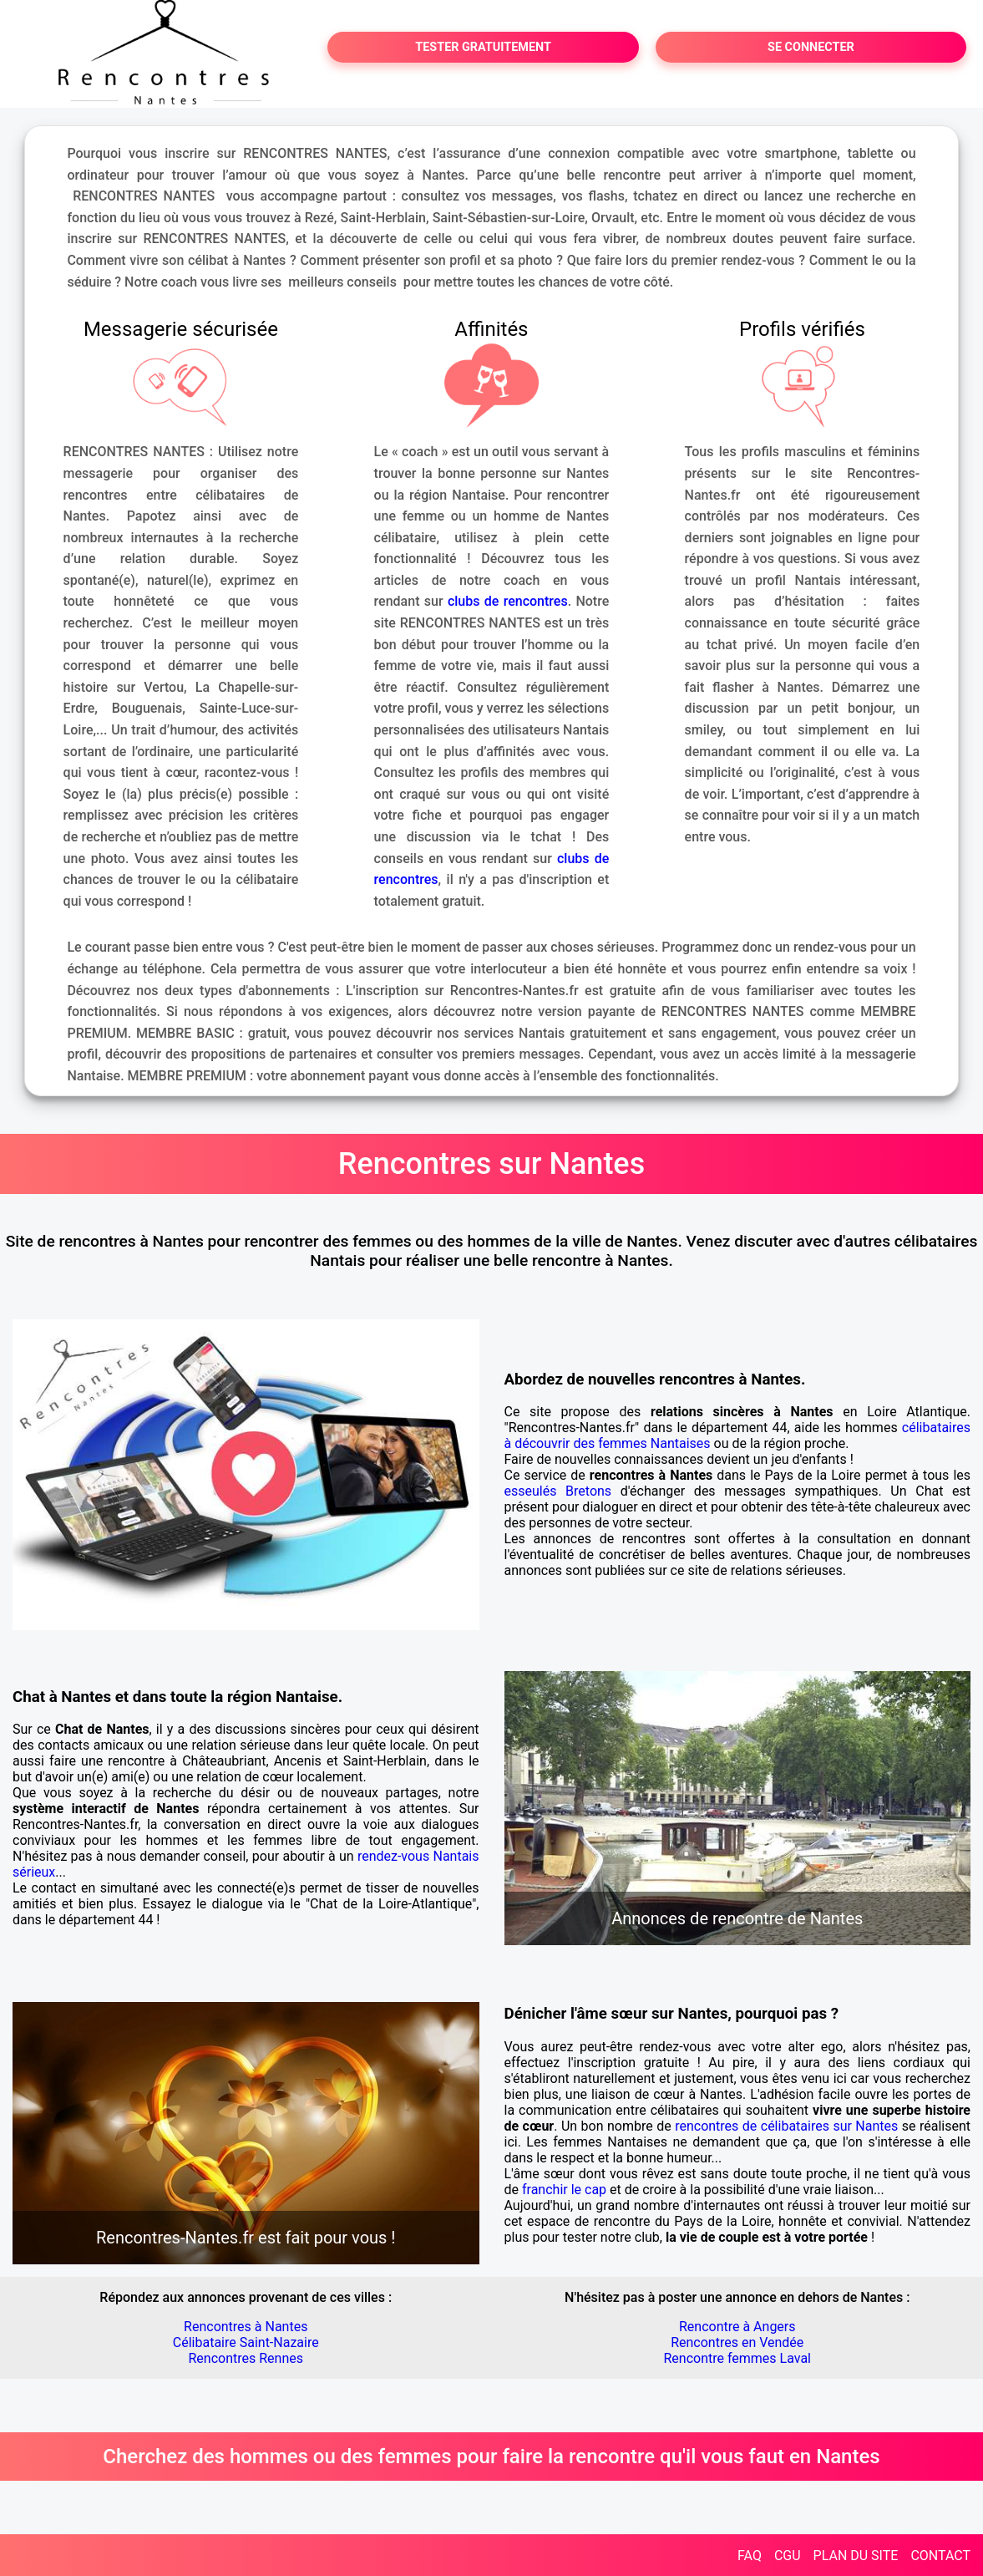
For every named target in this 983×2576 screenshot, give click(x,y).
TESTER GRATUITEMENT (483, 47)
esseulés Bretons (558, 1491)
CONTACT (940, 2555)
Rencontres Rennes (246, 2358)
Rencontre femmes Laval (737, 2358)
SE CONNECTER (811, 47)
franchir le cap (564, 2189)
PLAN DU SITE (856, 2555)
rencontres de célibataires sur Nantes (786, 2126)
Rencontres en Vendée (737, 2342)
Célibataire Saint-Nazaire (246, 2342)
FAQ (749, 2555)
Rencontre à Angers (737, 2327)
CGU (787, 2555)
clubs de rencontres (508, 601)
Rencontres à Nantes (245, 2327)
